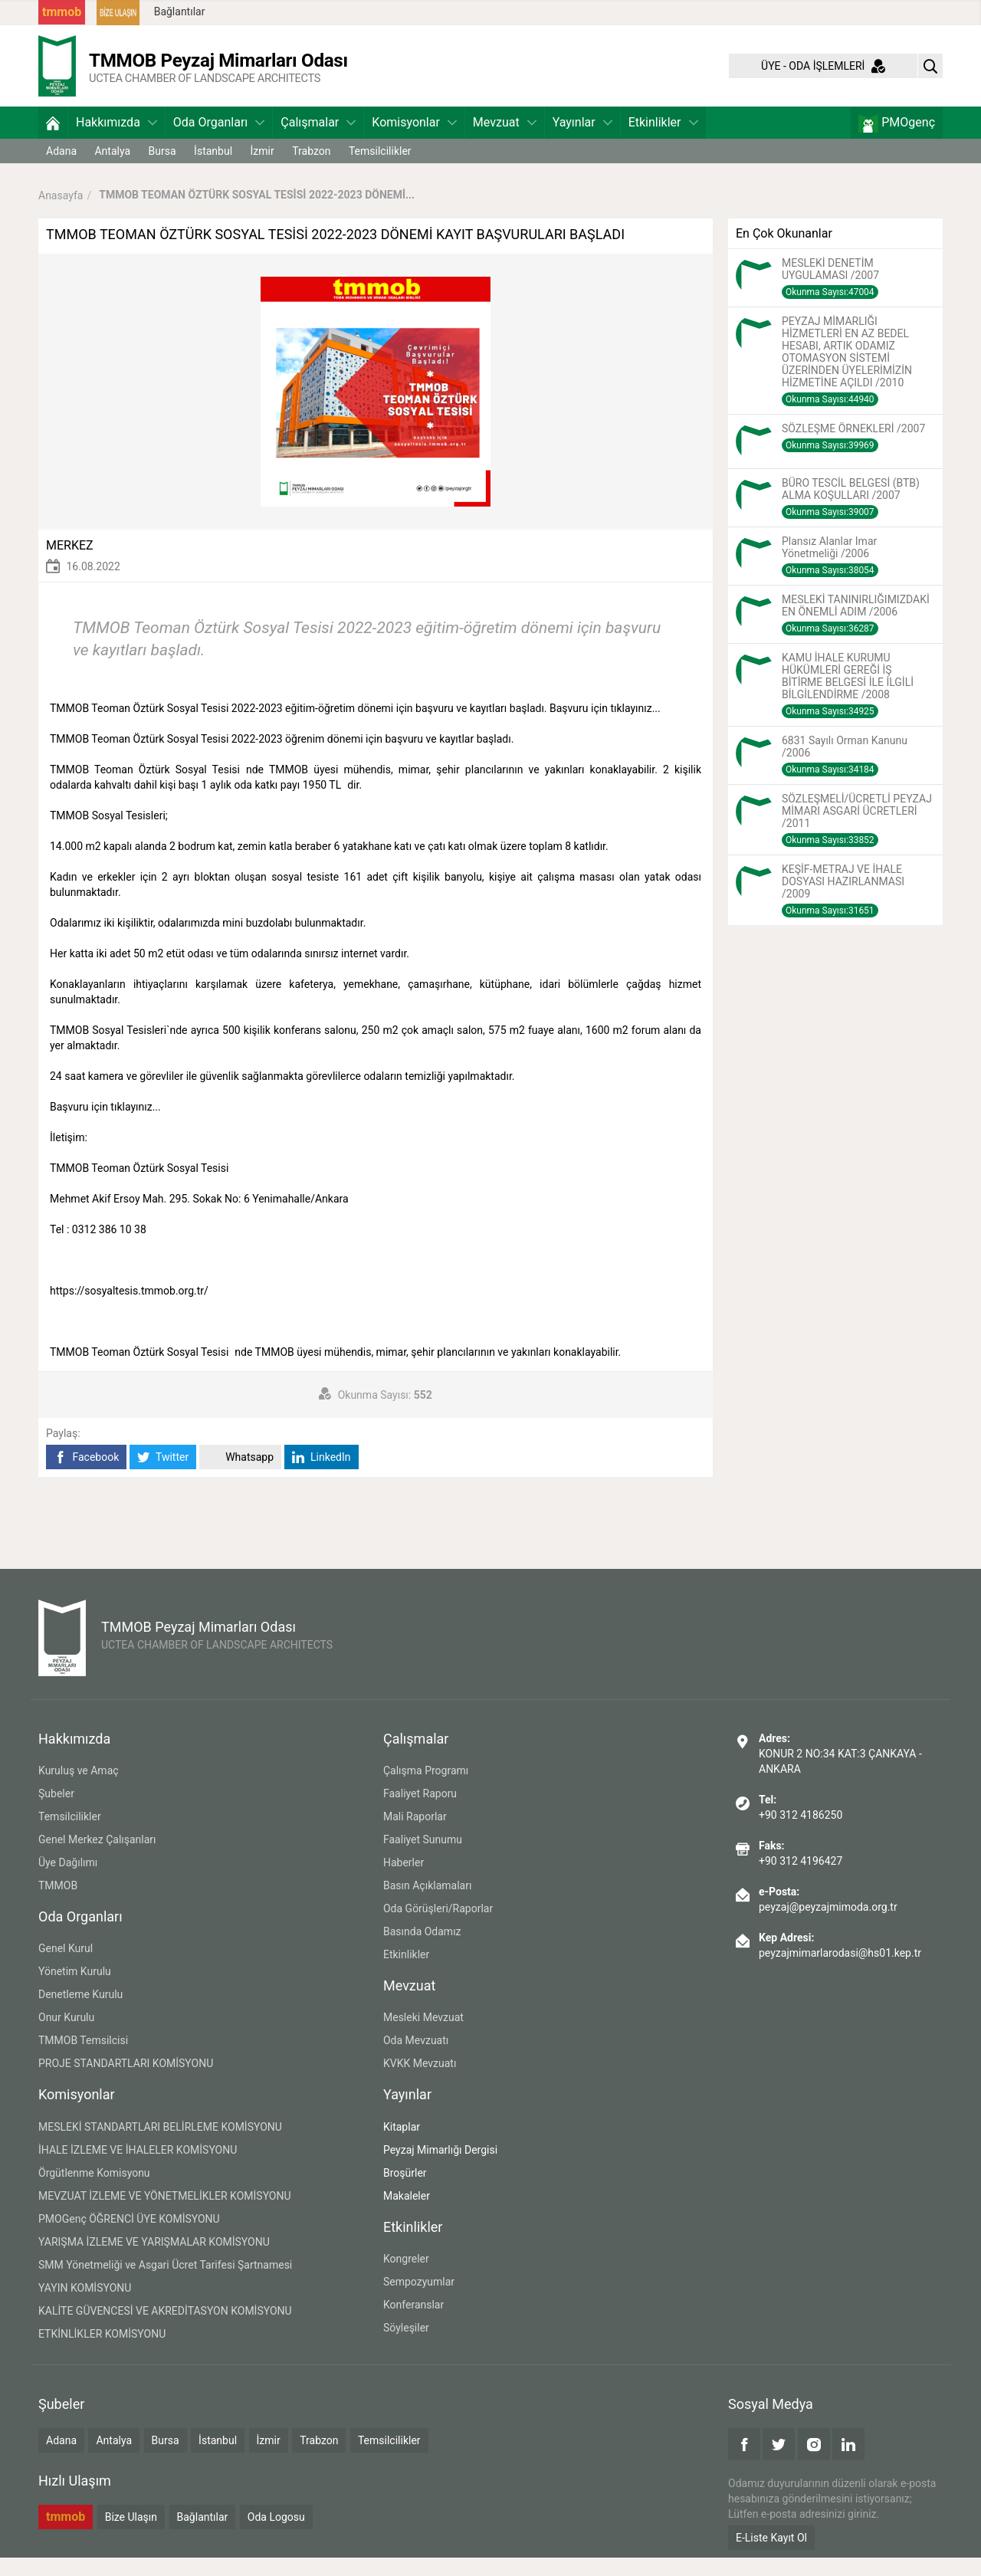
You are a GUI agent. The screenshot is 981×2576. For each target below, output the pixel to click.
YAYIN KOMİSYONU (84, 2306)
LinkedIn (321, 1475)
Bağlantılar (179, 11)
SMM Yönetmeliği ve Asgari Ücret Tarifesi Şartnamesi (165, 2283)
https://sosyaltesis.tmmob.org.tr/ (129, 1309)
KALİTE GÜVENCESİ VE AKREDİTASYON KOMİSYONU (165, 2329)
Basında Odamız (422, 1950)
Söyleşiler (406, 2346)
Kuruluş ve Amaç (78, 1789)
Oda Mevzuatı (415, 2059)
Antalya (112, 169)
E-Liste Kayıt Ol (771, 2556)
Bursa (162, 169)
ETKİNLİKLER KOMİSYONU (102, 2352)
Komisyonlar (414, 140)
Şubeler (56, 1812)
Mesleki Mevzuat (423, 2036)
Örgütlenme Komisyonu (94, 2191)
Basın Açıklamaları (427, 1904)
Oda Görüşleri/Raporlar (438, 1927)
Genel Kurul (65, 1967)
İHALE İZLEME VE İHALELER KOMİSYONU (137, 2168)
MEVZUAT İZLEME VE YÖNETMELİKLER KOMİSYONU (164, 2214)
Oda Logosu (276, 2535)
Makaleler (406, 2214)
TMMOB (57, 1904)
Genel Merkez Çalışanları (97, 1858)
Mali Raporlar (415, 1835)
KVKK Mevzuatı (419, 2082)
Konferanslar (413, 2323)
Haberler (403, 1881)
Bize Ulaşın (131, 2535)
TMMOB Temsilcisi (83, 2059)
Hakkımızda (116, 140)
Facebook (86, 1475)
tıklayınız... (635, 726)
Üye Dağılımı (67, 1881)
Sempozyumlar (418, 2300)
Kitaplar (401, 2145)
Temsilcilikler (380, 169)
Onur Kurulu (66, 2036)
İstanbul (213, 169)
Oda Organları (218, 140)
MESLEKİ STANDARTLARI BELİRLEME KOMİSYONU (160, 2145)
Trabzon (311, 169)
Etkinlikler (663, 140)
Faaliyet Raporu (420, 1812)
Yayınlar (582, 140)
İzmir (262, 169)
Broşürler (405, 2191)
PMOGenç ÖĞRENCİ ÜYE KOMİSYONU (129, 2237)
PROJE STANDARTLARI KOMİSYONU (125, 2082)
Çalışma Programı (425, 1789)
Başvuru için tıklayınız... (105, 1125)
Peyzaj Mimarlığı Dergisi (440, 2168)
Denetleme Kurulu (80, 2013)
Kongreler (406, 2277)
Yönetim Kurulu (74, 1990)
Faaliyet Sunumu (422, 1858)
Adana (61, 169)
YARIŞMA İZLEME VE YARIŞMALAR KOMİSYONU (154, 2260)
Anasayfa (60, 213)
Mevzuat (504, 140)
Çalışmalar (318, 140)
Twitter (163, 1475)
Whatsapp (240, 1475)
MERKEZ (70, 563)
